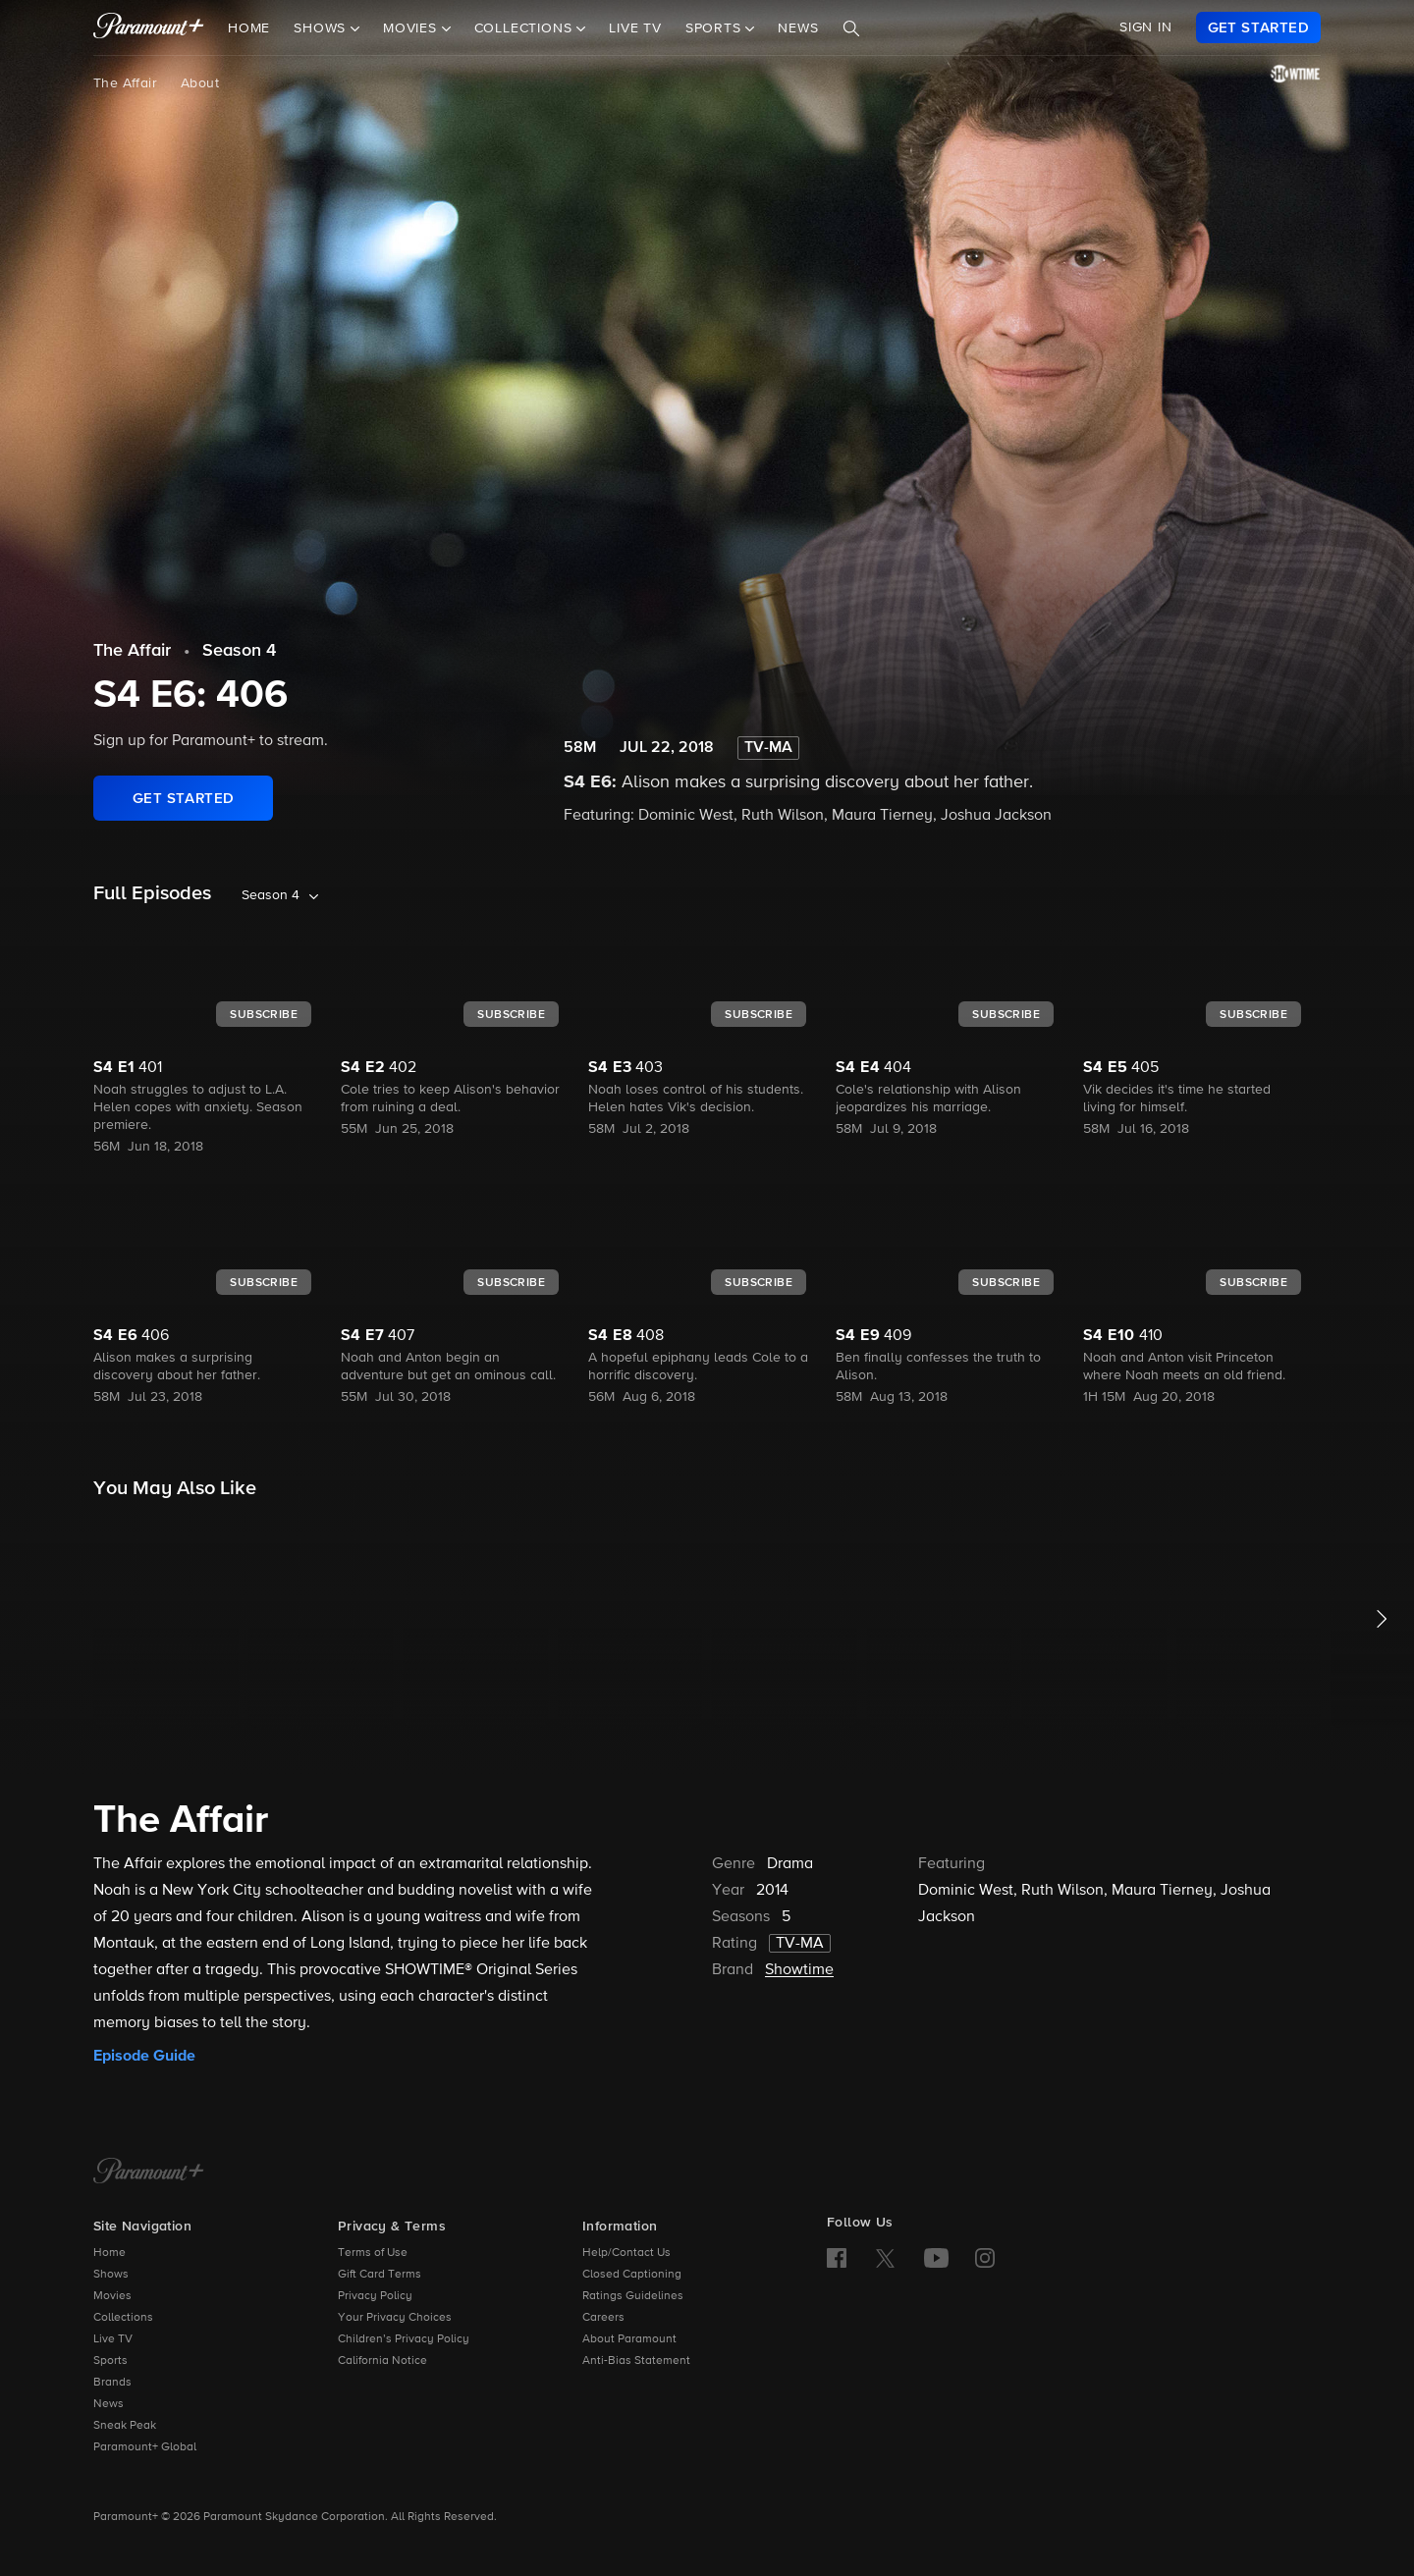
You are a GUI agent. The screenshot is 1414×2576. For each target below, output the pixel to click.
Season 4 (239, 651)
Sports (110, 2361)
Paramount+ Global (144, 2447)
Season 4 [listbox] (270, 895)
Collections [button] (525, 28)
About (200, 83)
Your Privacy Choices (395, 2318)
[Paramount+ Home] (148, 2172)
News (798, 28)
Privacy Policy (375, 2296)
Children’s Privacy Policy (403, 2339)
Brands (112, 2382)
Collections (123, 2318)
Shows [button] (322, 28)
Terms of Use (373, 2253)
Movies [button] (412, 28)
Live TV (635, 28)
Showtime (799, 1970)
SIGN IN (1145, 27)
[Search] (851, 28)
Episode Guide (144, 2056)
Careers (603, 2318)
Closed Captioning (631, 2275)
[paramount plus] (148, 27)
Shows (111, 2275)
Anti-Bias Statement (636, 2361)
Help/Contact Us (626, 2253)
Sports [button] (715, 28)
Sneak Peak (124, 2426)
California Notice (382, 2361)
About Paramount (629, 2339)
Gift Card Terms (379, 2275)
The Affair (125, 83)
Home (249, 28)
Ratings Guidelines (632, 2296)
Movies (112, 2296)
